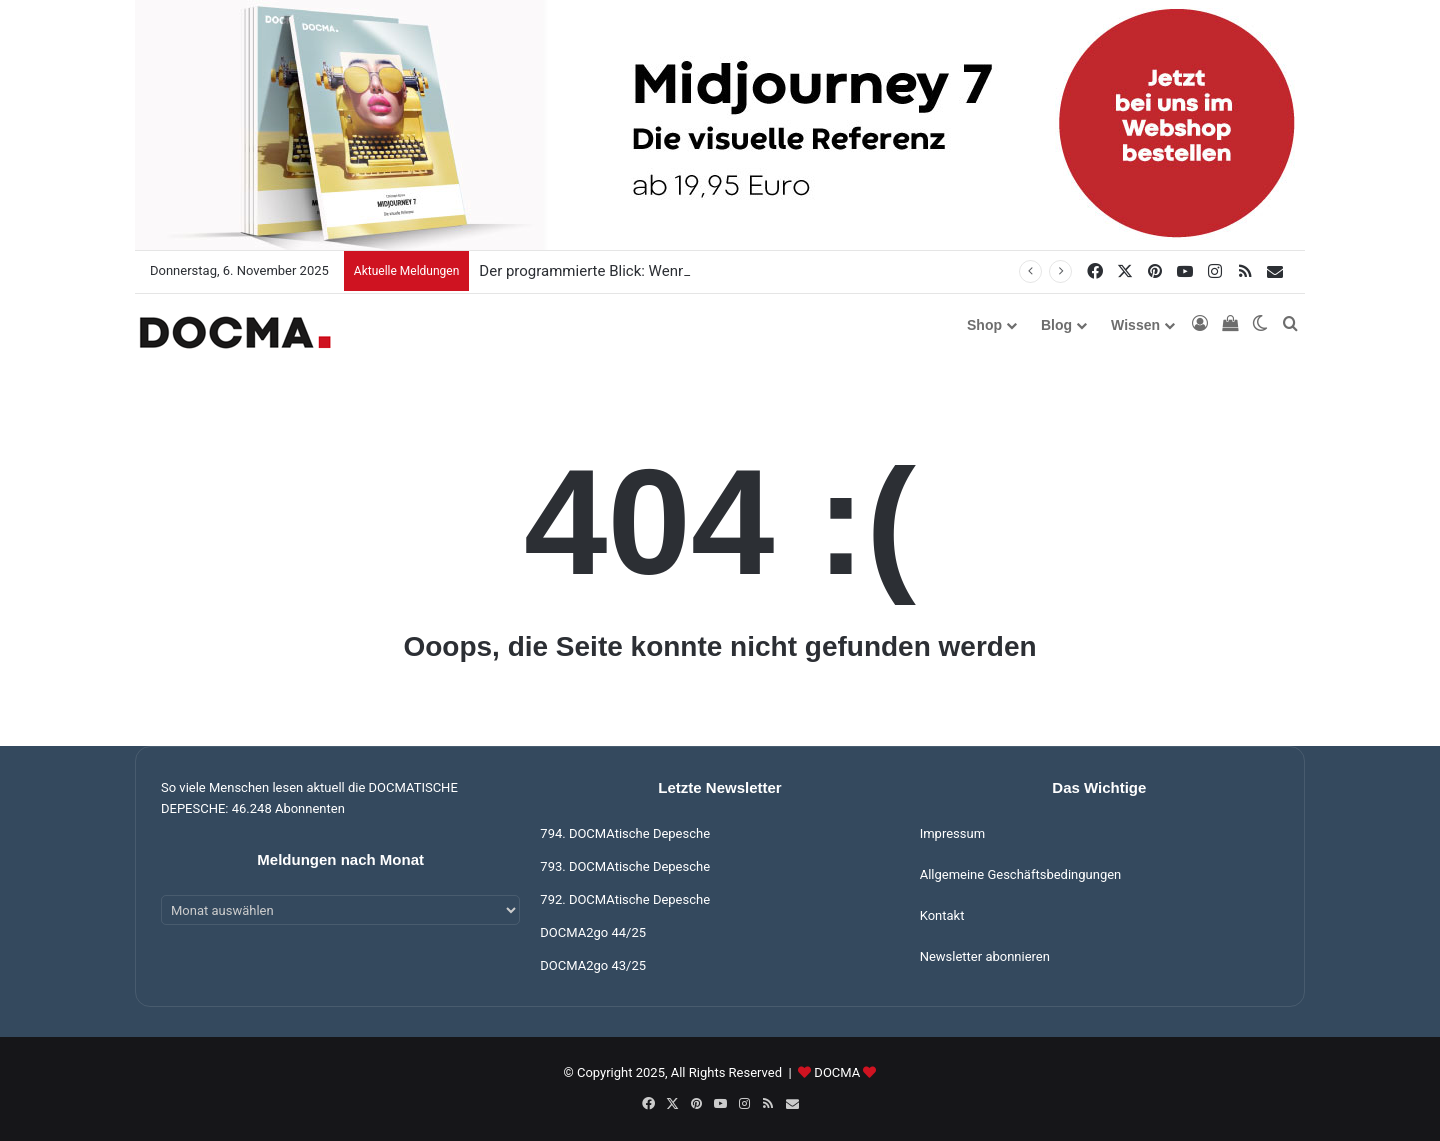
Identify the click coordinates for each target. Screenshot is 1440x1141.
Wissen (1135, 325)
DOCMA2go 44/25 (593, 932)
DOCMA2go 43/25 (593, 965)
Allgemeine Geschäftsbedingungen (1021, 874)
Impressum (952, 833)
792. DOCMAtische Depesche (625, 899)
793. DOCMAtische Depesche (625, 866)
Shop (984, 325)
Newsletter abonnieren (985, 956)
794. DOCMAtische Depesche (625, 833)
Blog (1056, 325)
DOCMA (837, 1072)
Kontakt (942, 915)
